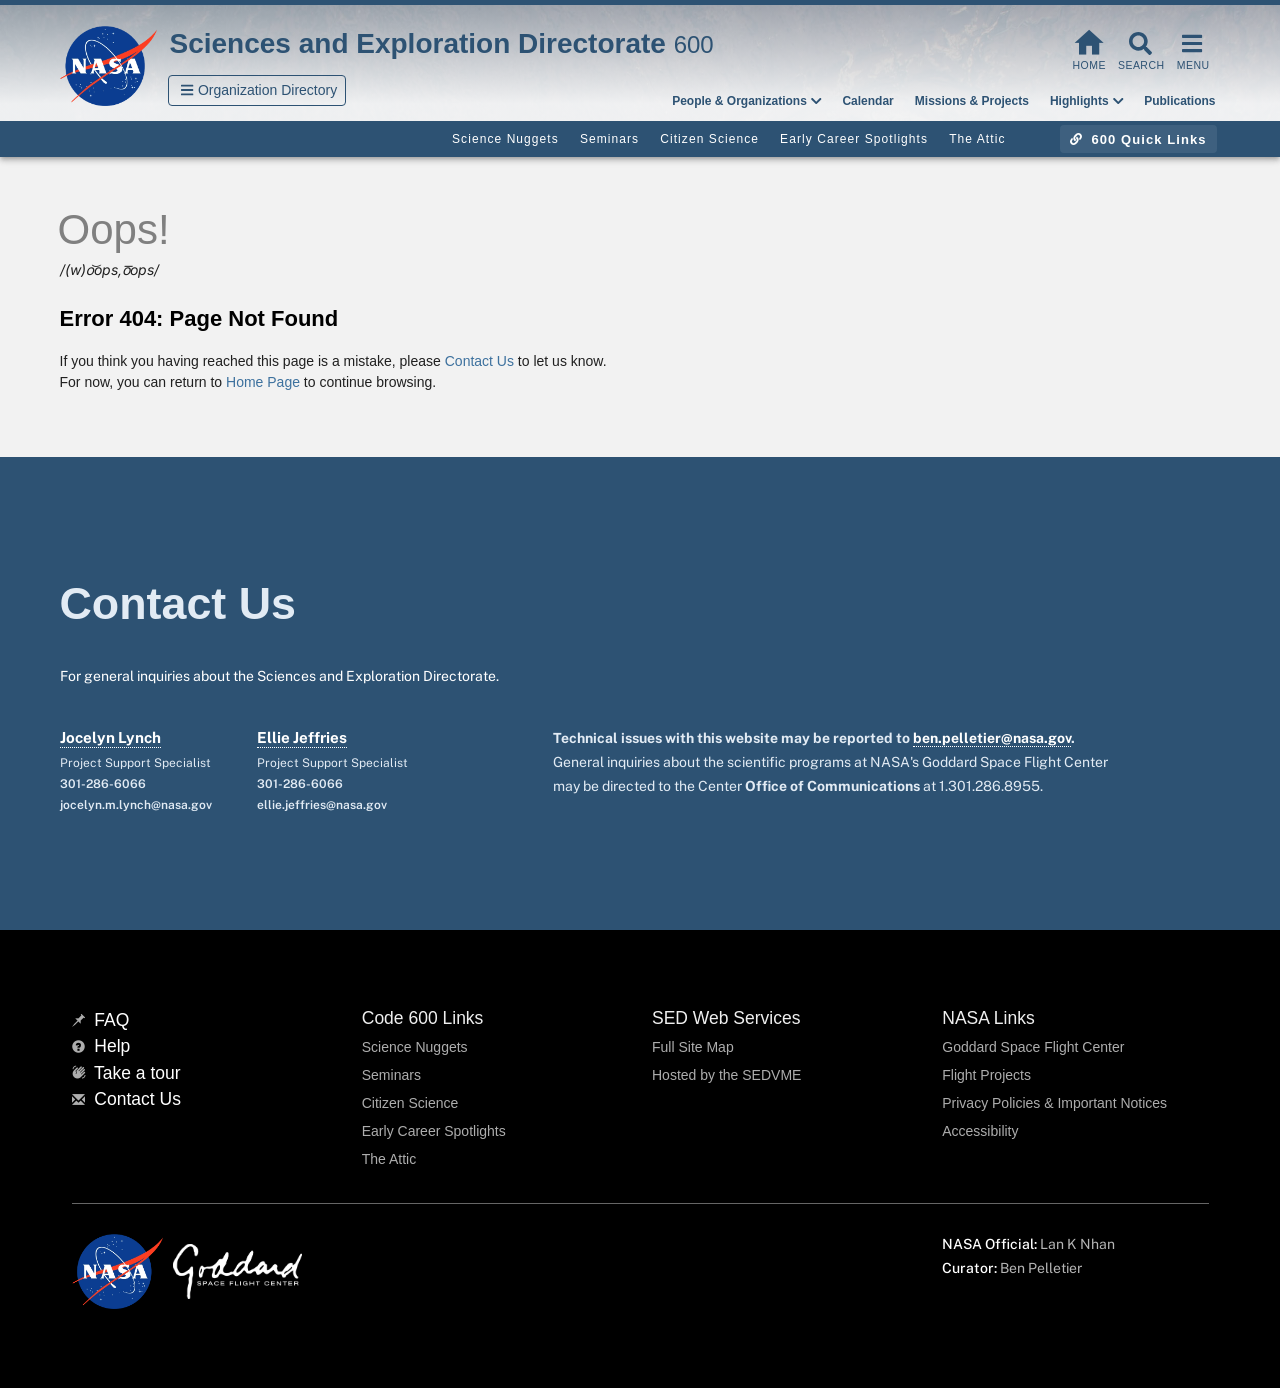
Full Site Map (693, 1047)
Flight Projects (986, 1075)
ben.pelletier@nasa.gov (992, 738)
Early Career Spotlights (434, 1131)
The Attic (389, 1159)
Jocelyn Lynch (110, 737)
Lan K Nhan (1077, 1244)
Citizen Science (410, 1103)
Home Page (263, 382)
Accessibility (980, 1131)
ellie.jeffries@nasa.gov (322, 805)
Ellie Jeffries (302, 737)
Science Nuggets (415, 1047)
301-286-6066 (103, 784)
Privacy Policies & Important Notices (1054, 1103)
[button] (257, 90)
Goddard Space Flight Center (1033, 1047)
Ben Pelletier (1041, 1268)
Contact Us (479, 361)
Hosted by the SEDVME (726, 1075)
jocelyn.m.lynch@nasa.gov (136, 805)
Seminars (391, 1075)
